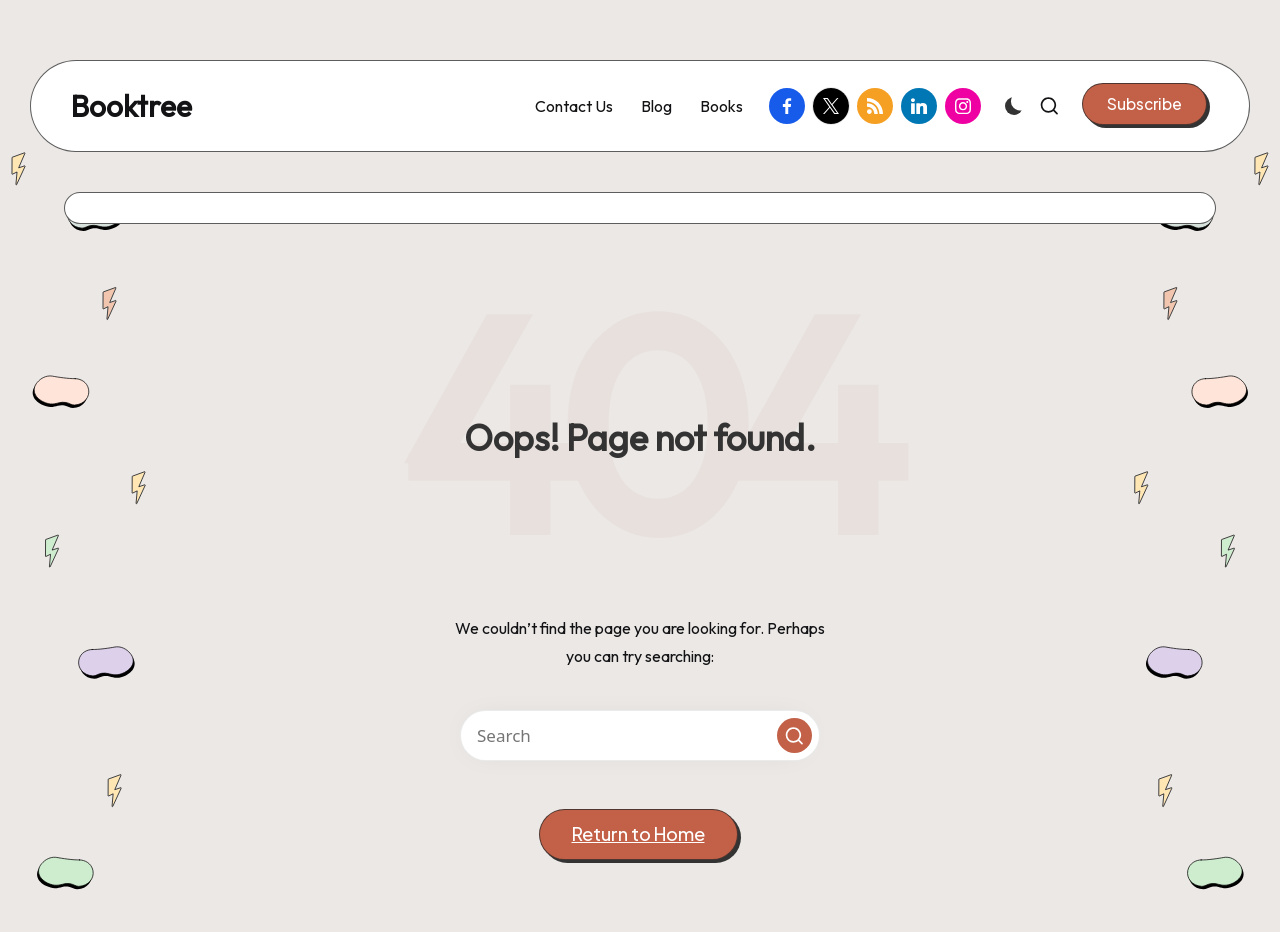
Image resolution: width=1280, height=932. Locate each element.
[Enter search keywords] (640, 735)
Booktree (131, 106)
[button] (1144, 104)
